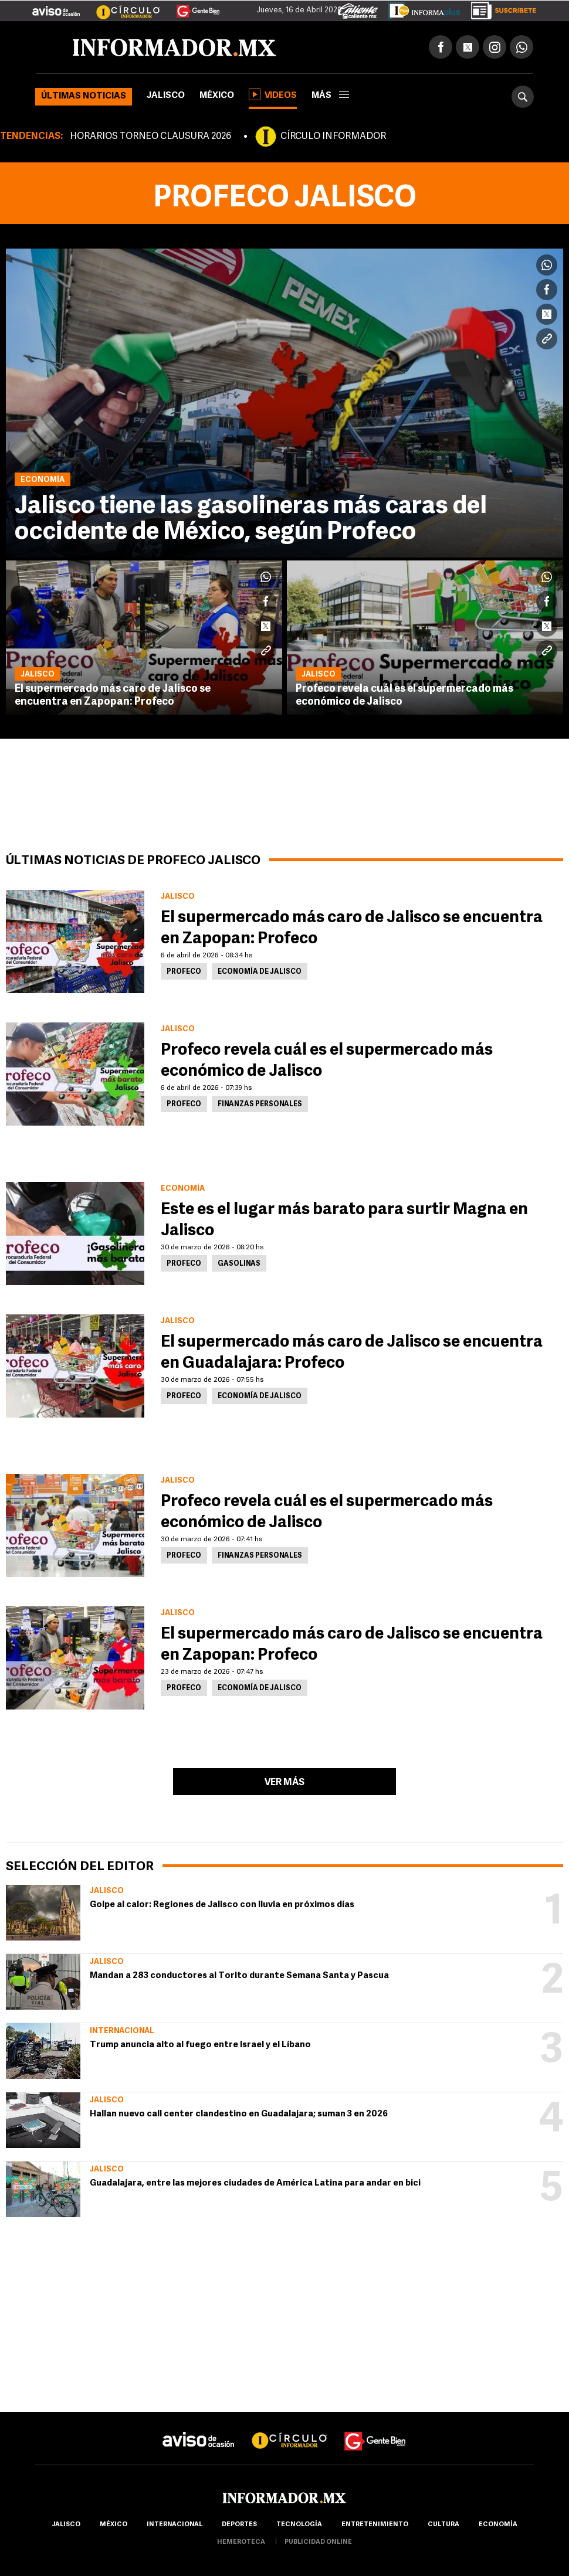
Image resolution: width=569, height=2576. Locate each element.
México (216, 95)
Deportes (239, 2524)
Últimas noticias (83, 96)
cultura (443, 2524)
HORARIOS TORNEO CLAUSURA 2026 (150, 136)
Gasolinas (239, 1263)
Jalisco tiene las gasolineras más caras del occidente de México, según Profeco (251, 519)
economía (498, 2524)
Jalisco (166, 95)
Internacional (122, 2031)
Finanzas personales (260, 1104)
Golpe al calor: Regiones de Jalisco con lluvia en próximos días (222, 1905)
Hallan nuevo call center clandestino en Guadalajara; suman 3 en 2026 (239, 2114)
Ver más (284, 1782)
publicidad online (318, 2542)
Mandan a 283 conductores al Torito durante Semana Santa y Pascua (239, 1976)
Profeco (184, 972)
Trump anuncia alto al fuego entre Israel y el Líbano (200, 2045)
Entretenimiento (374, 2524)
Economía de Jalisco (260, 972)
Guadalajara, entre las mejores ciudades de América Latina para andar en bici (255, 2183)
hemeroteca (241, 2542)
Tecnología (299, 2524)
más (330, 95)
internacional (174, 2524)
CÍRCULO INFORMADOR (333, 136)
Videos (273, 94)
